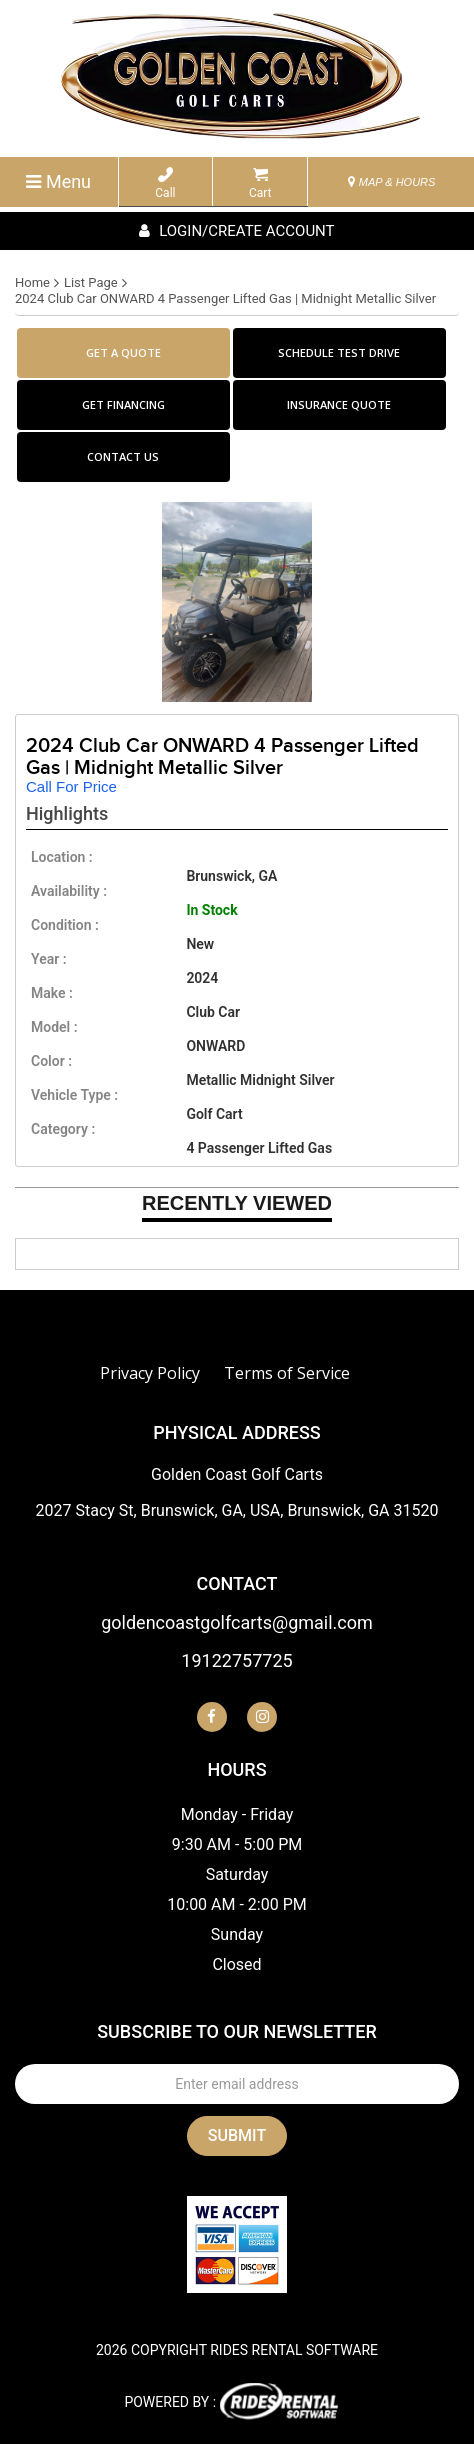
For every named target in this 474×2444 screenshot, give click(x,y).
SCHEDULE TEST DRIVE (339, 352)
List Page (91, 282)
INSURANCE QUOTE (339, 404)
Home (32, 282)
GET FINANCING (123, 404)
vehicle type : (74, 1095)
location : (62, 857)
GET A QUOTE (123, 352)
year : (49, 959)
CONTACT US (123, 456)
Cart (260, 183)
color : (51, 1061)
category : (63, 1129)
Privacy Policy (150, 1373)
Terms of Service (287, 1373)
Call (165, 183)
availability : (69, 891)
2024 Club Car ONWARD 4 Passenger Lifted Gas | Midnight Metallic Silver (225, 298)
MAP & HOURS (392, 182)
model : (54, 1027)
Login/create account (236, 231)
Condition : (65, 925)
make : (52, 993)
